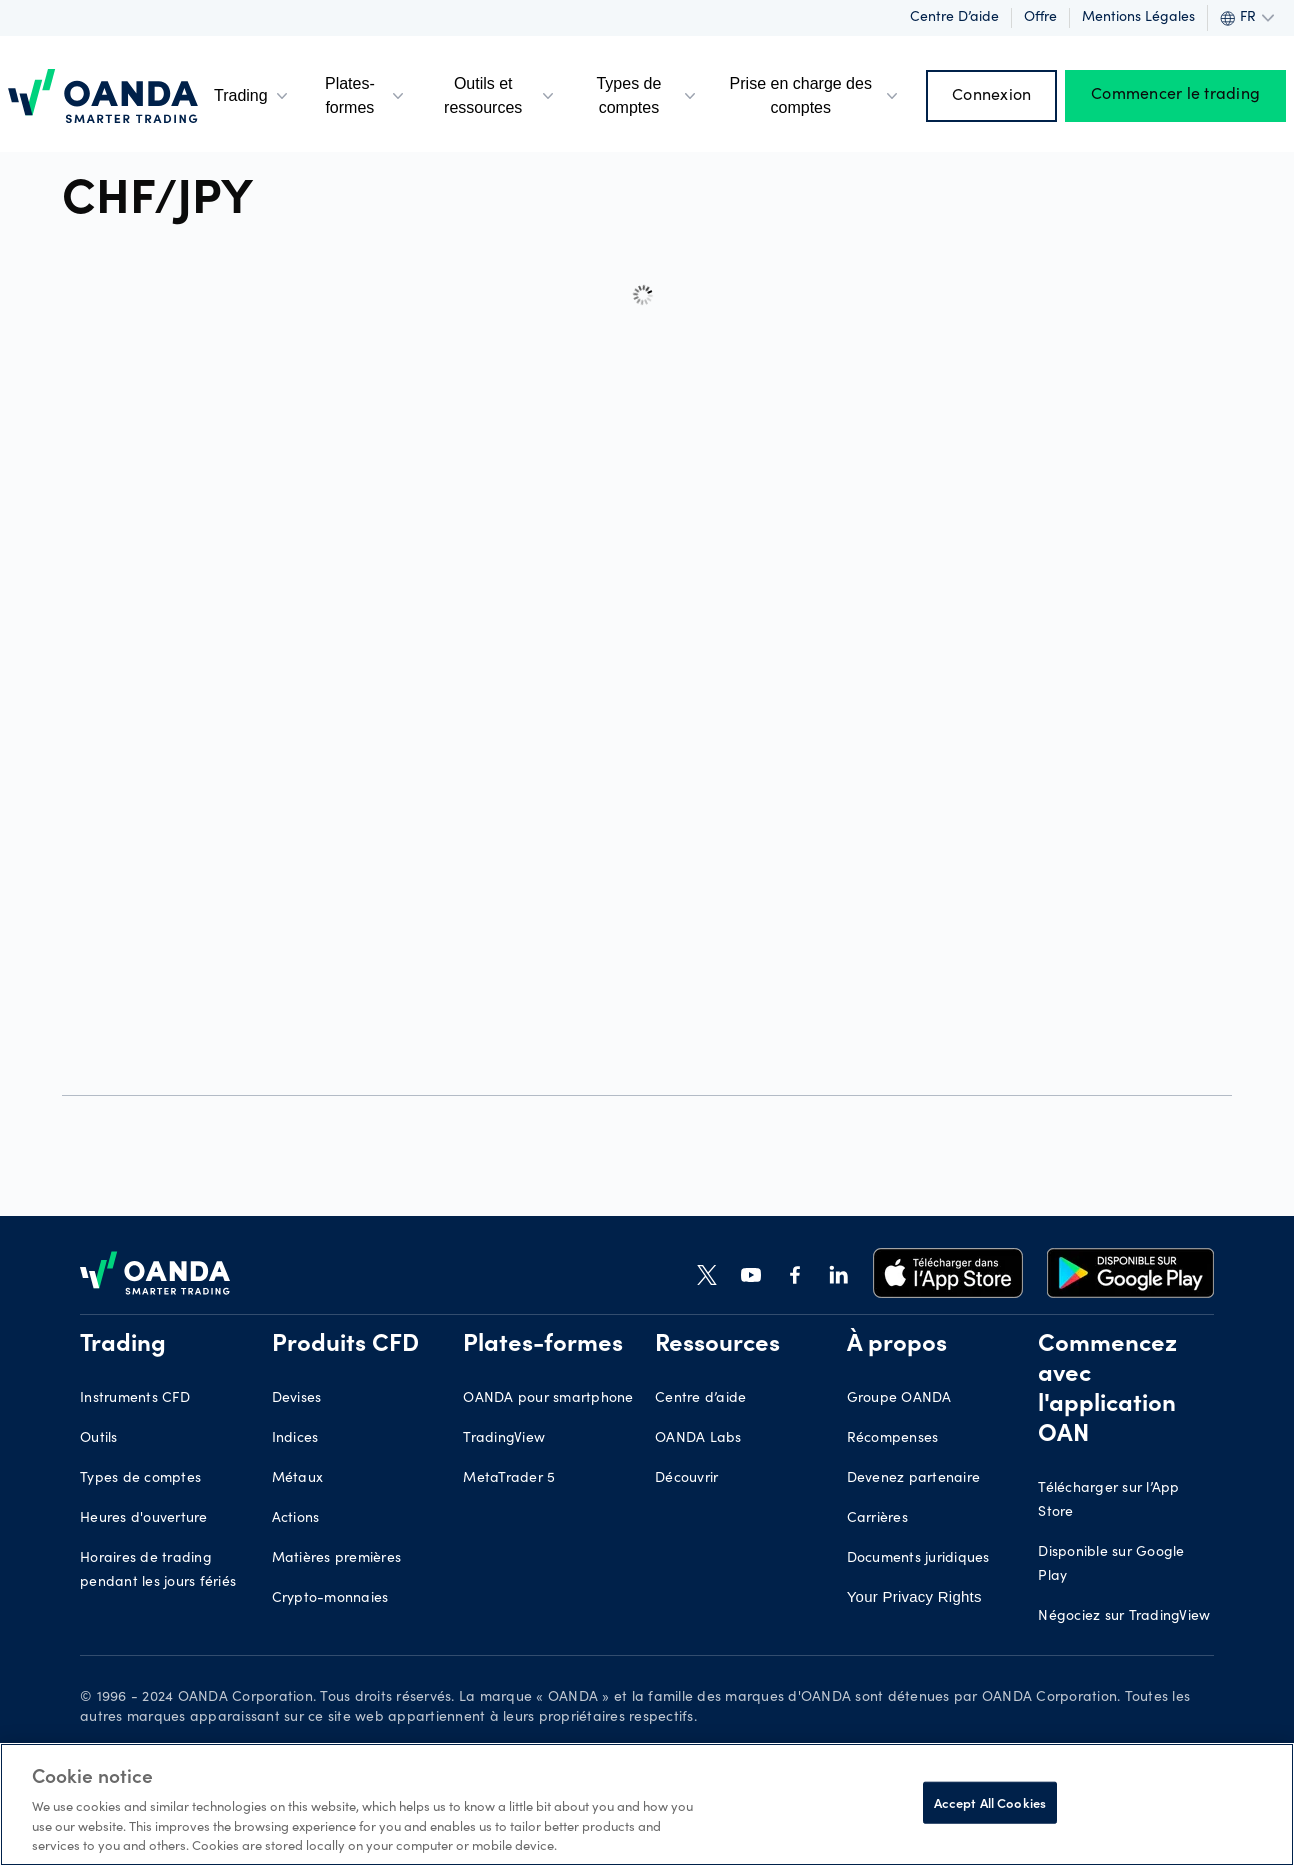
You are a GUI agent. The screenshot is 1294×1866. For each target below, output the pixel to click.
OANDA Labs (698, 1439)
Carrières (877, 1519)
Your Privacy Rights (914, 1596)
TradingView (504, 1439)
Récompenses (893, 1439)
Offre (1040, 18)
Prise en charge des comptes (815, 95)
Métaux (298, 1479)
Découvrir (686, 1479)
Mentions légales (1138, 18)
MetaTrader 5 (509, 1479)
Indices (295, 1439)
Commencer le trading (1175, 96)
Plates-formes (366, 95)
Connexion (991, 96)
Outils (99, 1439)
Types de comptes (647, 95)
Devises (297, 1399)
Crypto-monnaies (330, 1599)
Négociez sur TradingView (1124, 1617)
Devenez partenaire (914, 1479)
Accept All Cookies (990, 1802)
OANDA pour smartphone (548, 1399)
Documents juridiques (918, 1559)
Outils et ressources (501, 95)
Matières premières (337, 1559)
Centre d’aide (954, 18)
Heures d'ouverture (144, 1519)
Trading (253, 96)
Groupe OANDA (899, 1399)
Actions (296, 1519)
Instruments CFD (135, 1399)
